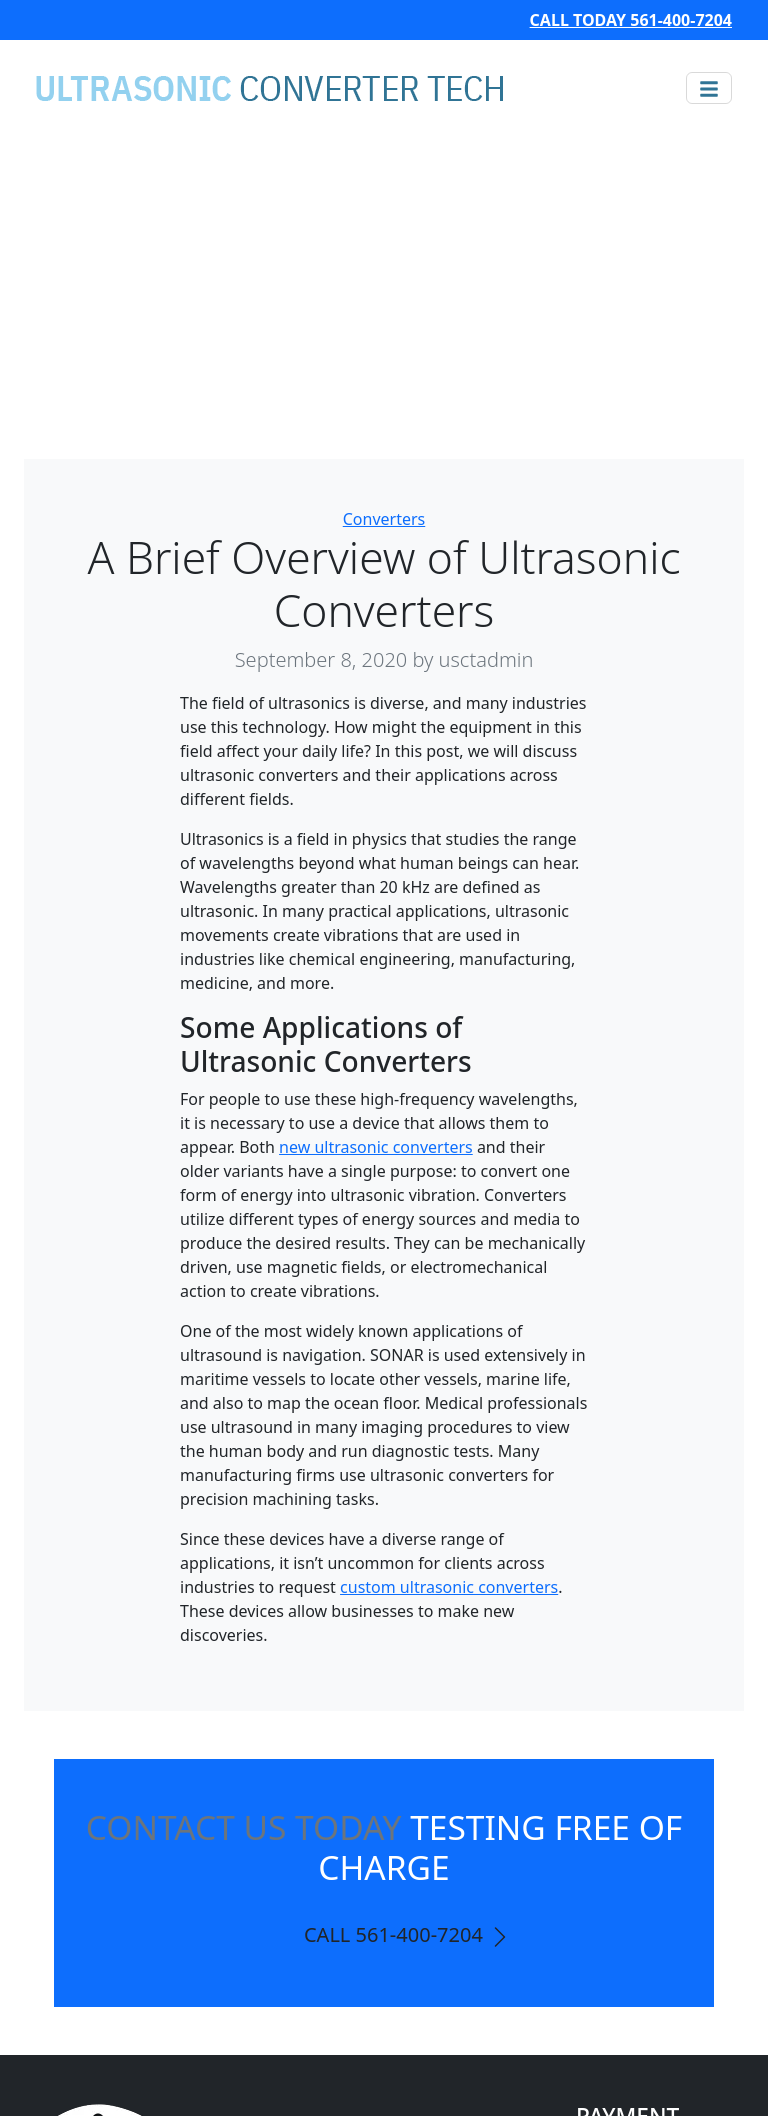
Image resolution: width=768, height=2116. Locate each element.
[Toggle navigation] (709, 88)
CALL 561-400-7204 (408, 1935)
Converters (384, 519)
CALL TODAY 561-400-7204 (631, 20)
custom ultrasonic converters (449, 1587)
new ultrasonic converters (376, 1147)
